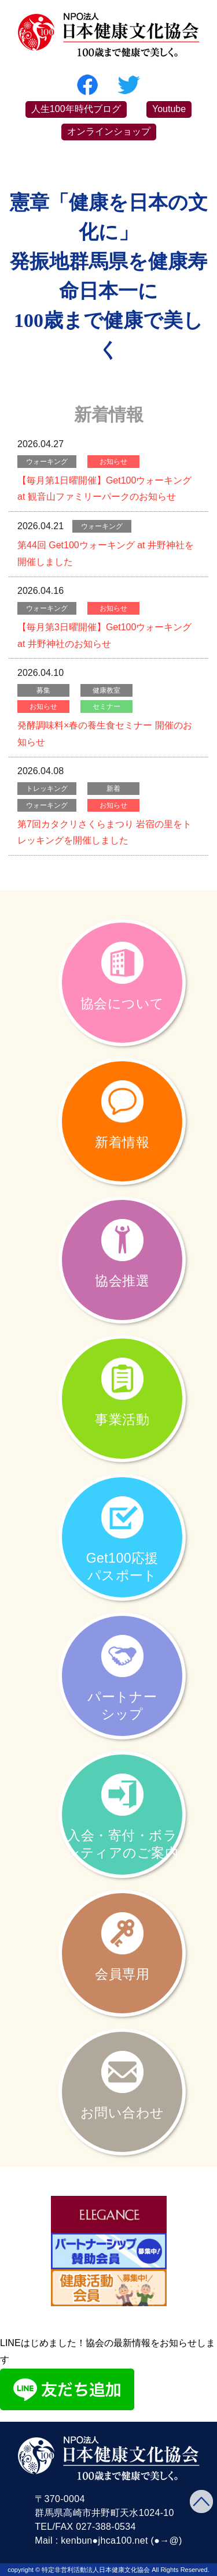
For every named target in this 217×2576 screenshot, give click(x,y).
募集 (43, 690)
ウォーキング (47, 462)
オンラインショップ (108, 131)
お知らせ (113, 462)
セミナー (106, 706)
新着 (113, 789)
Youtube (169, 109)
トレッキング (47, 789)
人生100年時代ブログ (76, 109)
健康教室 (106, 690)
